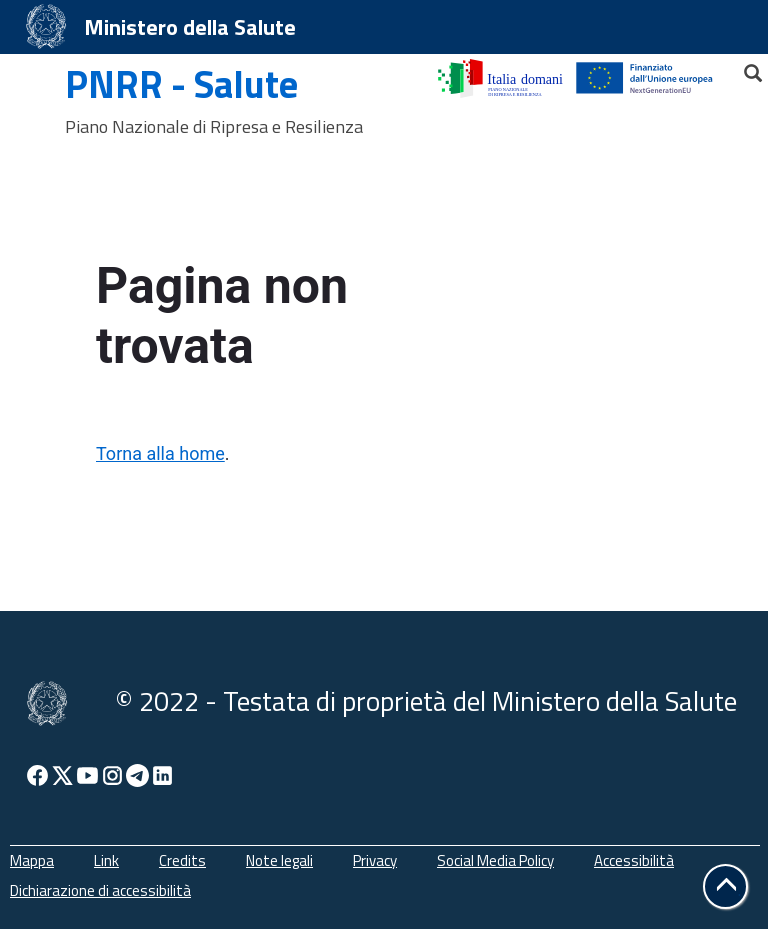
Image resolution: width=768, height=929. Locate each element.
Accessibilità (634, 860)
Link (106, 860)
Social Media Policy (495, 860)
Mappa (32, 860)
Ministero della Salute (190, 27)
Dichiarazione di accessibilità (100, 890)
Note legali (279, 860)
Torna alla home (160, 453)
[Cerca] (744, 68)
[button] (725, 886)
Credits (182, 860)
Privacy (375, 860)
